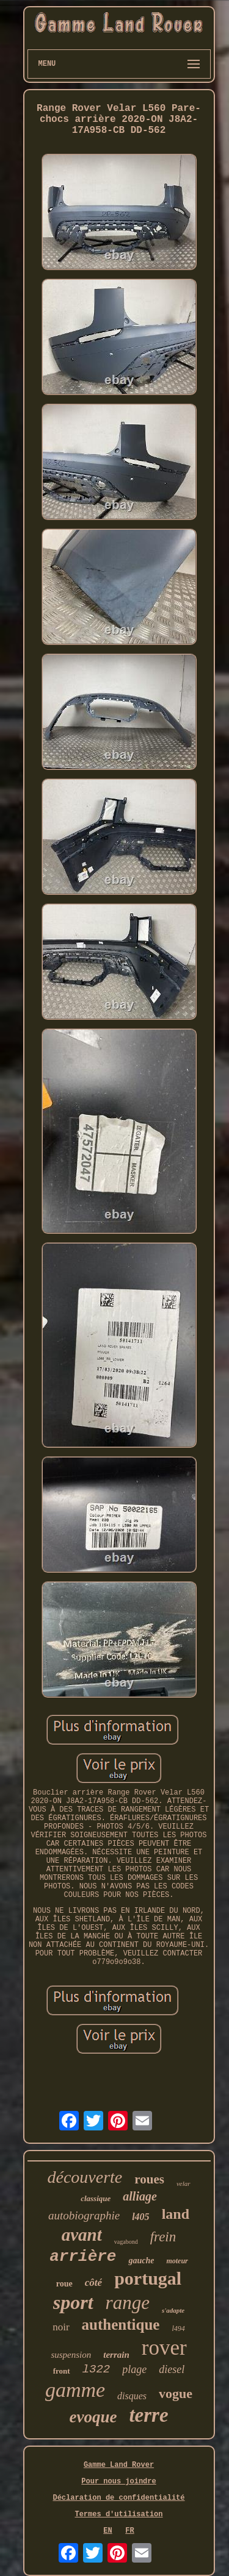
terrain (116, 2355)
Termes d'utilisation (118, 2514)
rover (164, 2348)
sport (73, 2302)
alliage (140, 2196)
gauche (141, 2260)
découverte (84, 2177)
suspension (71, 2355)
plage (134, 2369)
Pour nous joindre (118, 2481)
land (175, 2214)
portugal (147, 2278)
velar (183, 2183)
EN (107, 2531)
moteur (176, 2261)
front (61, 2370)
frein (163, 2236)
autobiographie (84, 2215)
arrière (82, 2256)
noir (61, 2327)
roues (149, 2179)
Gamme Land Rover (119, 2465)
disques (132, 2396)
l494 (178, 2328)
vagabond (126, 2241)
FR (129, 2531)
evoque (93, 2417)
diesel (171, 2369)
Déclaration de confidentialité (118, 2498)
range (128, 2302)
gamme (75, 2390)
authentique (121, 2324)
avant (82, 2234)
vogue (175, 2393)
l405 (140, 2216)
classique (96, 2198)
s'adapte (173, 2310)
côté (93, 2282)
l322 (96, 2369)
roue (64, 2283)
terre (148, 2415)
